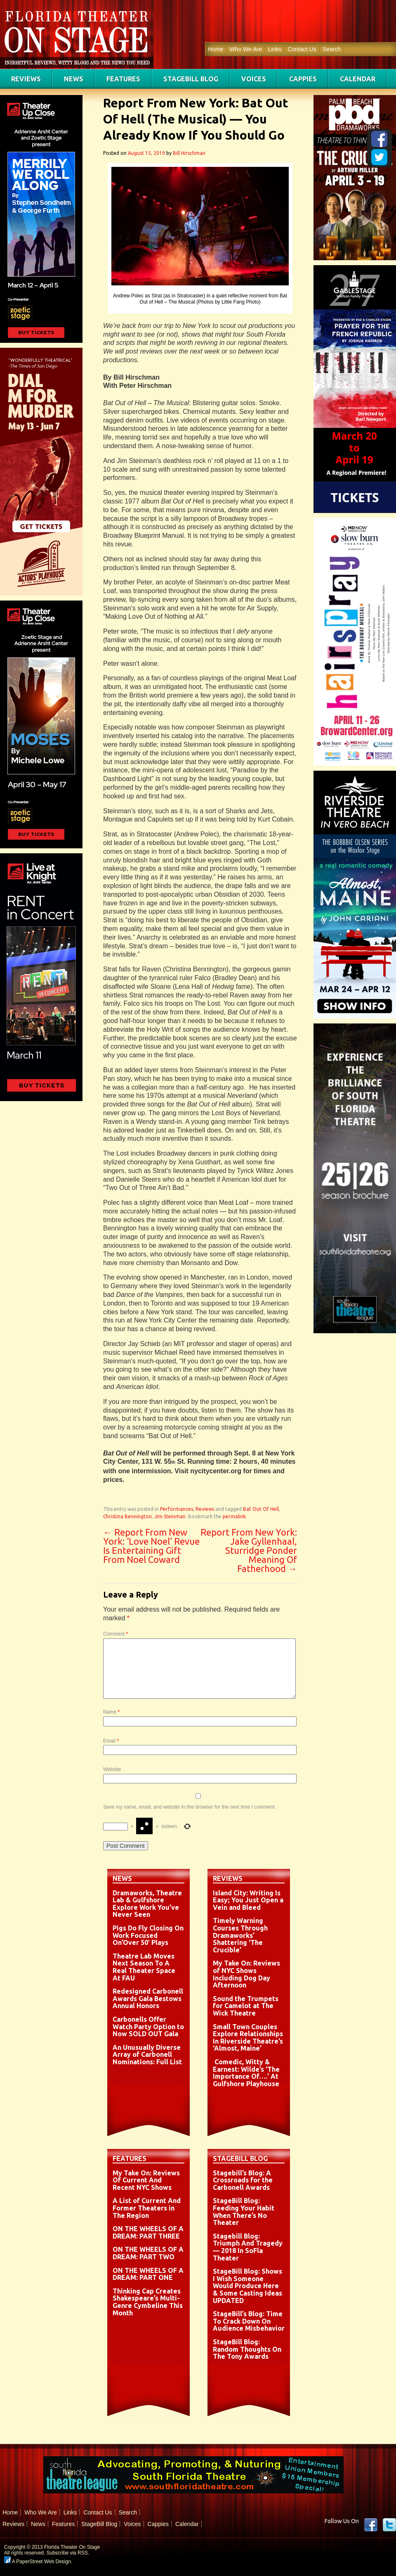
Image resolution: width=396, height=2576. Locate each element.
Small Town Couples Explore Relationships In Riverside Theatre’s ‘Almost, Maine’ (248, 2037)
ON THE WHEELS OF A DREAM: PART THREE (148, 2232)
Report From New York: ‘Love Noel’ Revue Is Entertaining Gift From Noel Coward (151, 1546)
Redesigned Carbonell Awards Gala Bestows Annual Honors (148, 1998)
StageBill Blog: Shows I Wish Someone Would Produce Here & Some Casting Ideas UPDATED (247, 2285)
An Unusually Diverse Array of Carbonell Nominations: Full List (147, 2055)
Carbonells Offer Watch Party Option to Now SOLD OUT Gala (148, 2026)
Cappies (303, 79)
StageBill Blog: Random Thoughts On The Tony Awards (247, 2349)
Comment (115, 1634)
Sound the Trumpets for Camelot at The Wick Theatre (245, 2006)
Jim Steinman (170, 1516)
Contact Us (302, 49)
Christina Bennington (127, 1516)
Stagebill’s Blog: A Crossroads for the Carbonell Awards (243, 2180)
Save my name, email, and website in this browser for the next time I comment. (189, 1807)
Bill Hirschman (189, 153)
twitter (389, 2524)
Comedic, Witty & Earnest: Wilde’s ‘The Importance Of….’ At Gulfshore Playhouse (246, 2072)
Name (111, 1712)
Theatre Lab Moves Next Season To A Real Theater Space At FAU (144, 1967)
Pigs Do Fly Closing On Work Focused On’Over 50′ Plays (148, 1935)
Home (215, 49)
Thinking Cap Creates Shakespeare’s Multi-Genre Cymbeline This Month (148, 2302)
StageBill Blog (190, 79)
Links (275, 49)
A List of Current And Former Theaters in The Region (147, 2208)
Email (111, 1741)
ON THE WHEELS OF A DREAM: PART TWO (148, 2253)
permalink (234, 1516)
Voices (253, 79)
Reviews (26, 79)
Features (123, 79)
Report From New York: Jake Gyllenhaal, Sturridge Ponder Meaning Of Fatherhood (248, 1550)
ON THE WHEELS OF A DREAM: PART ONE (148, 2274)
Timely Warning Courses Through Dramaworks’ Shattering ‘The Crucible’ (240, 1935)
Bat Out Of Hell (261, 1509)
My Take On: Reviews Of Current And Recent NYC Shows (146, 2180)
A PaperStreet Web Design (37, 2561)
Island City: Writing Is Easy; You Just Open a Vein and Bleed (248, 1900)
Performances (176, 1509)
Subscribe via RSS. (68, 2553)
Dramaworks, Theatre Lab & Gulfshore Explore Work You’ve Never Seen (147, 1903)
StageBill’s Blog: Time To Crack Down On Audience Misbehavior (249, 2321)
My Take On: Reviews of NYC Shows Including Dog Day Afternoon (246, 1974)
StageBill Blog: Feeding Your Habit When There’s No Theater (243, 2211)
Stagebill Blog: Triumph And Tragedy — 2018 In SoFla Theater (248, 2247)
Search (332, 49)
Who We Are (245, 49)
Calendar (357, 79)
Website (112, 1769)
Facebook (370, 2524)
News (73, 79)
